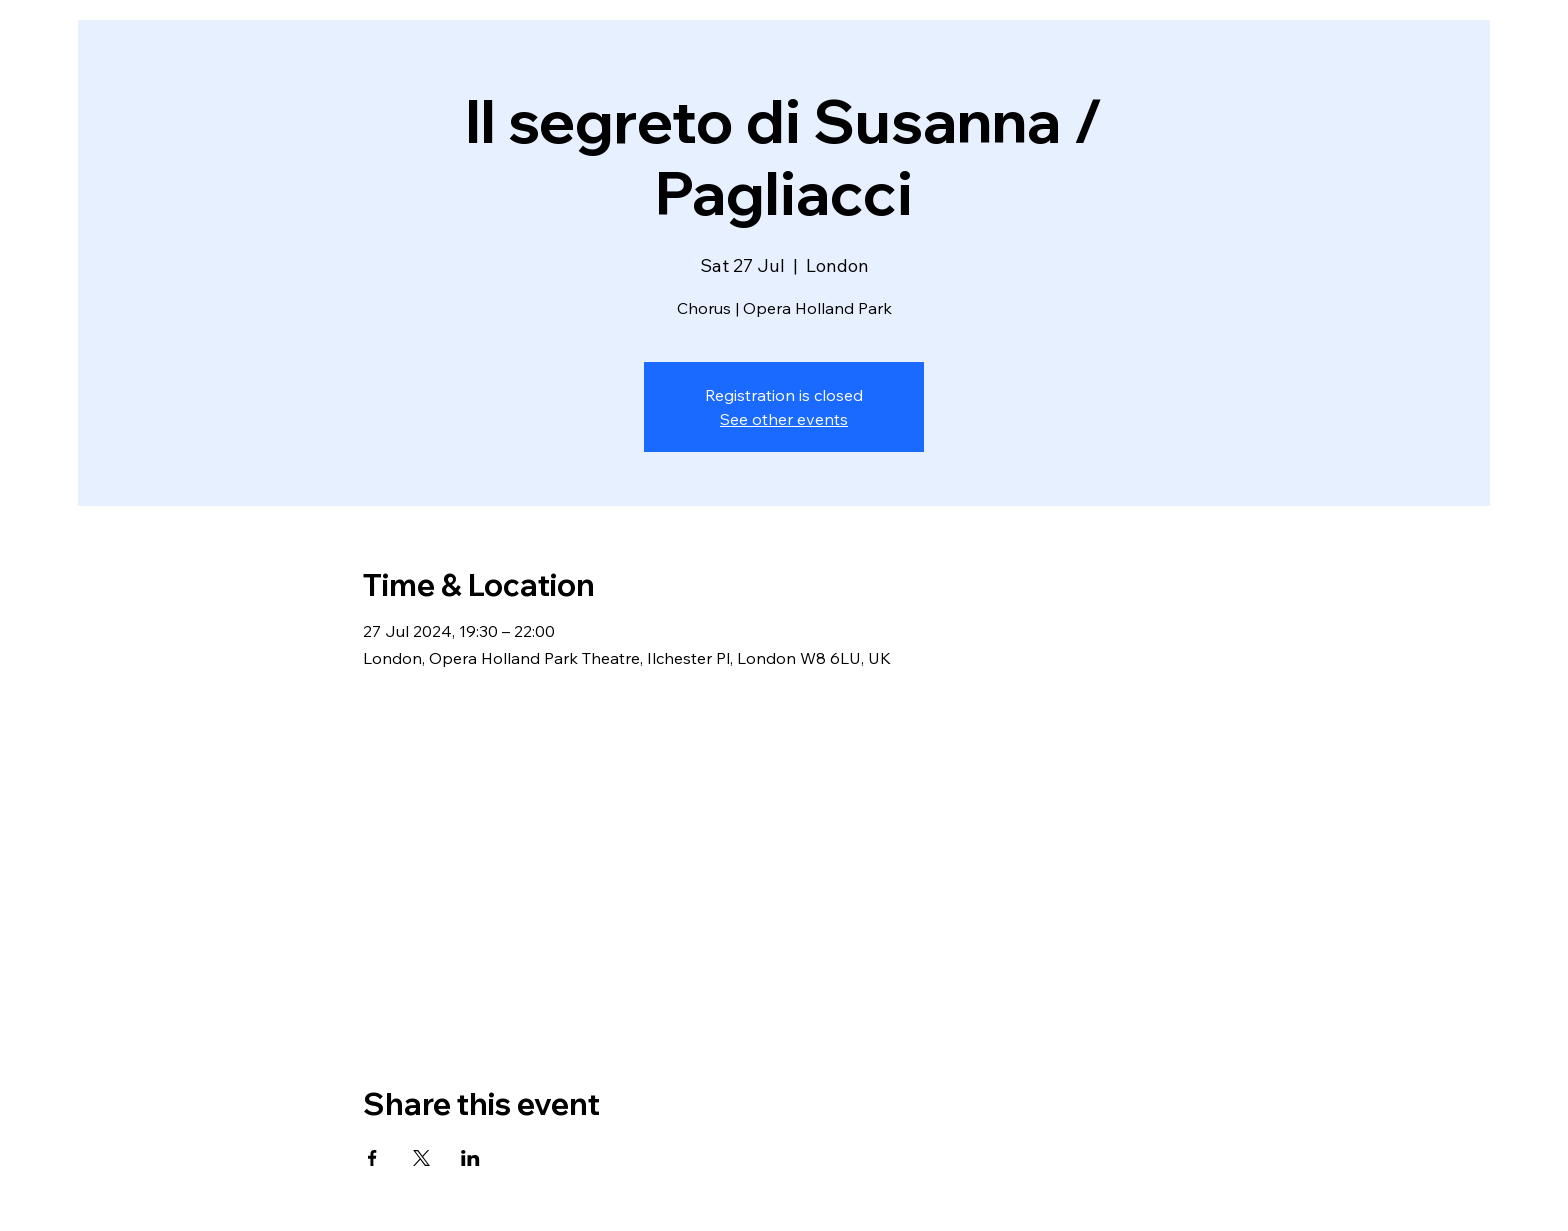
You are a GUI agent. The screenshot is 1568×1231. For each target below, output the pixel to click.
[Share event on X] (421, 1158)
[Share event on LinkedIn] (470, 1158)
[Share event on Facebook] (372, 1158)
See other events (784, 419)
